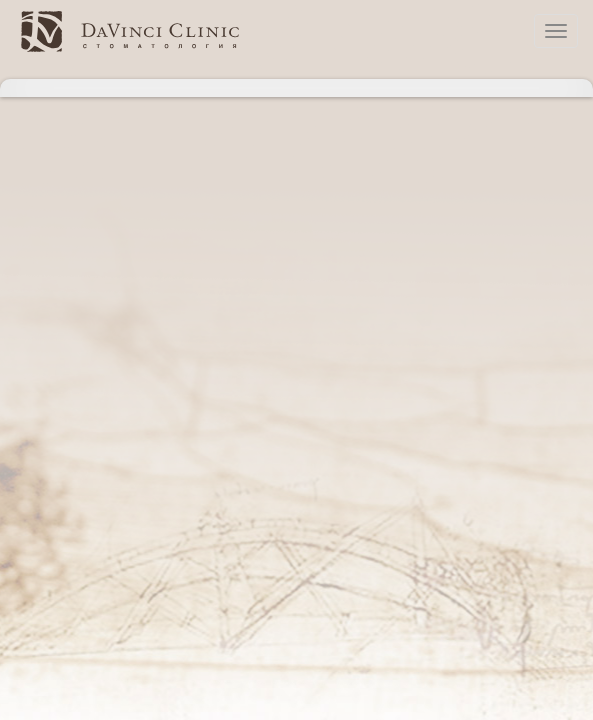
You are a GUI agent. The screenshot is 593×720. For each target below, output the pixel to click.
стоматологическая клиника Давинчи (130, 31)
